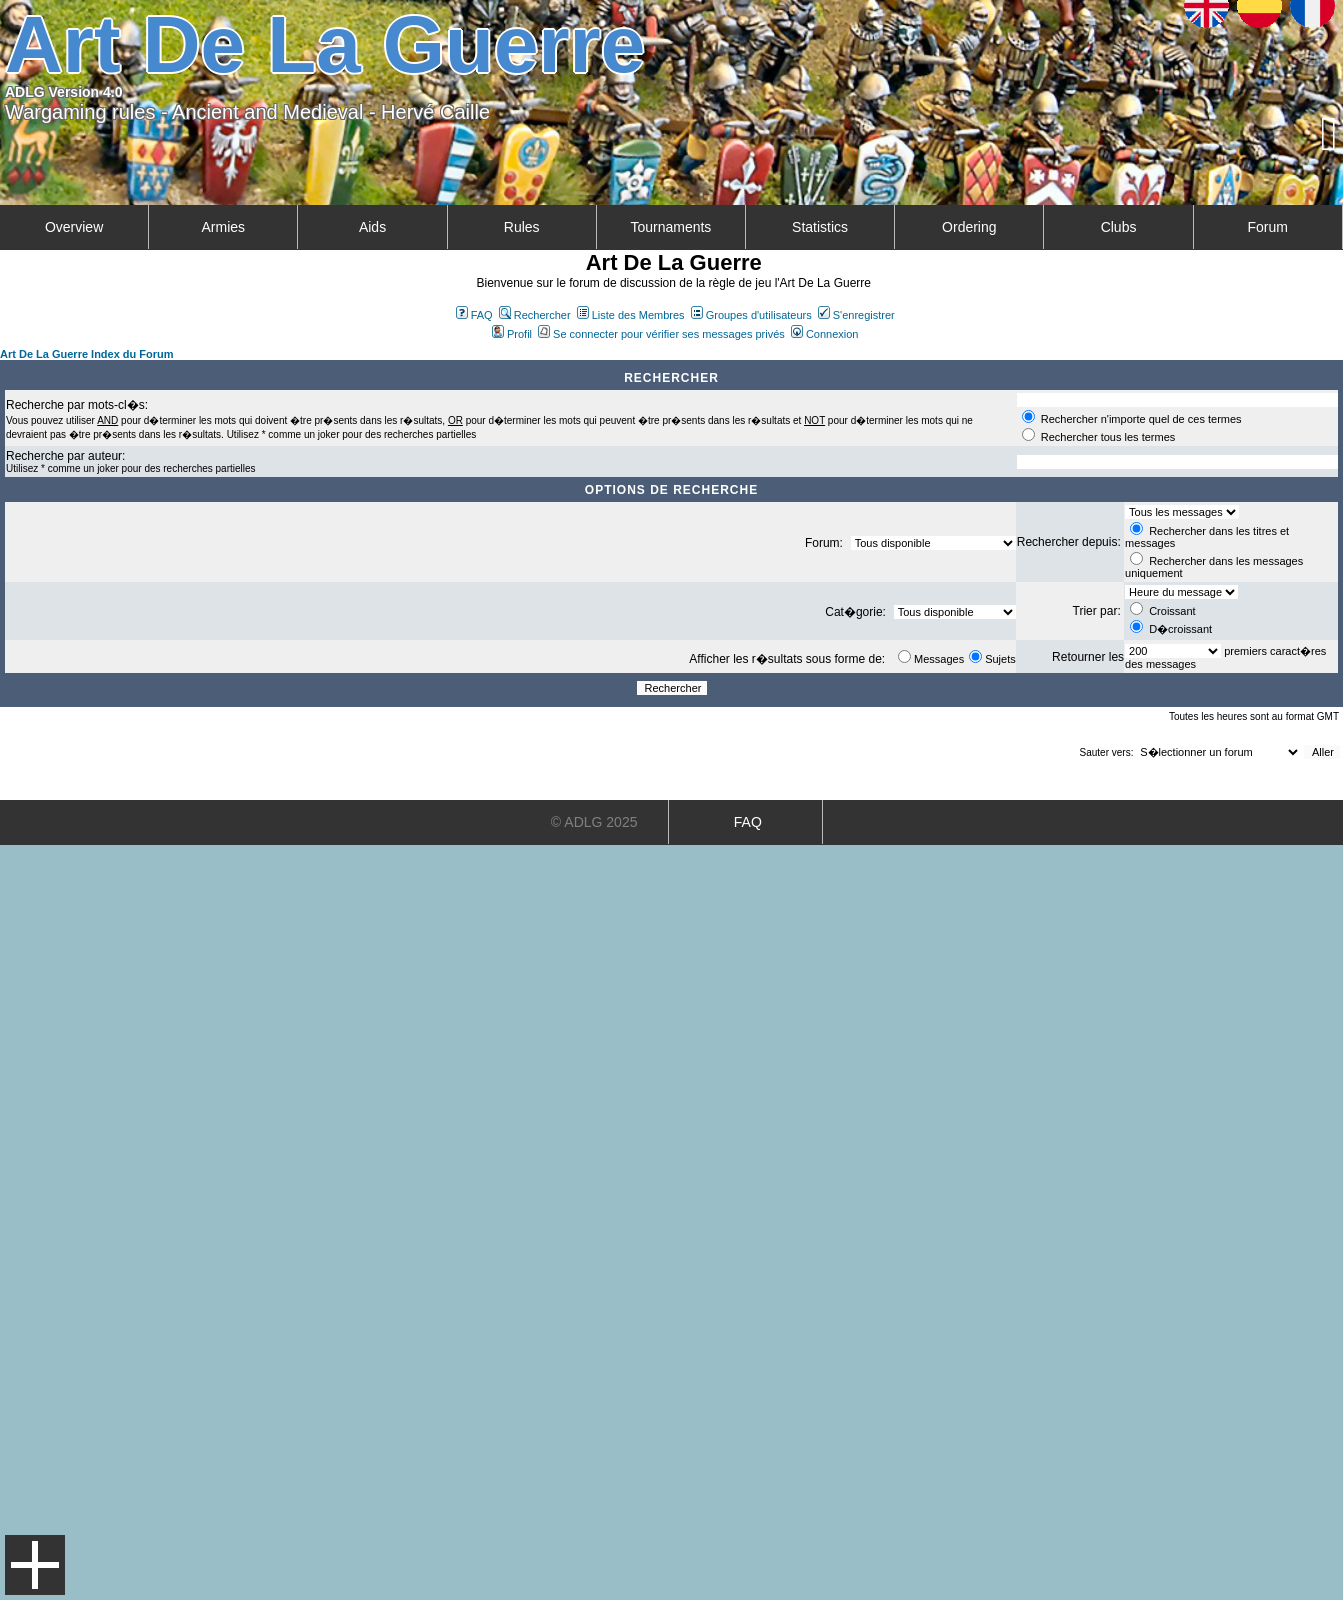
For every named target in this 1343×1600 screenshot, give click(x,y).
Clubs (1119, 227)
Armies (224, 227)
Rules (522, 227)
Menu (35, 1565)
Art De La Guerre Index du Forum (87, 354)
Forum (1268, 227)
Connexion (825, 334)
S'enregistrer (856, 315)
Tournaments (670, 227)
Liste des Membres (631, 315)
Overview (74, 227)
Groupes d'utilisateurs (751, 315)
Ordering (969, 227)
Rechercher (535, 315)
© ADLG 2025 (594, 822)
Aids (372, 227)
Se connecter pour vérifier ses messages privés (661, 334)
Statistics (820, 227)
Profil (512, 334)
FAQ (474, 315)
